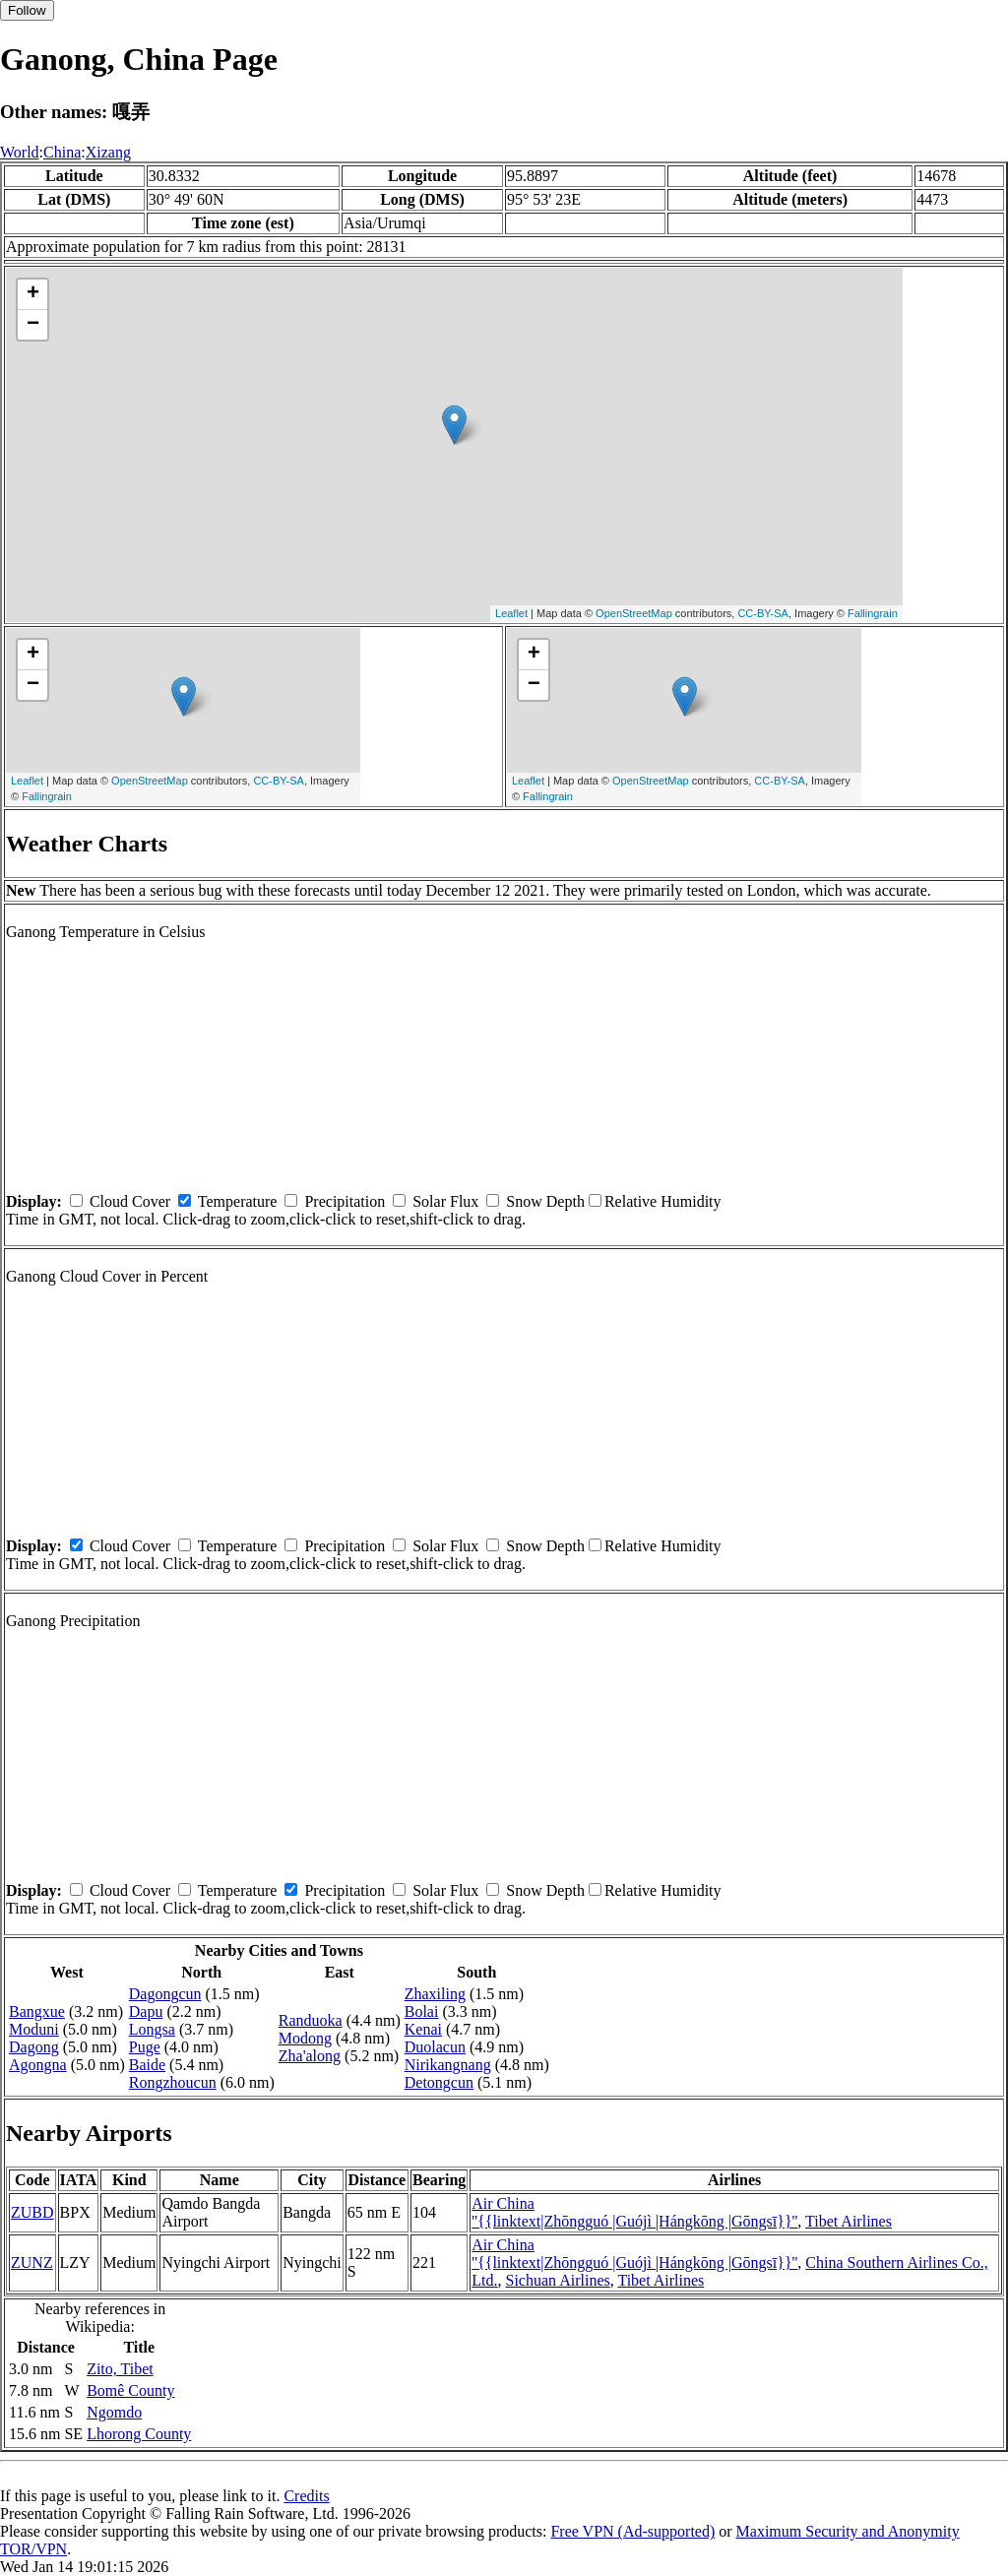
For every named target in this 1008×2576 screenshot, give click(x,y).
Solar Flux (445, 1201)
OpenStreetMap (634, 613)
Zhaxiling (435, 1993)
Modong (305, 2038)
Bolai (422, 2011)
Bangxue (37, 2011)
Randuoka (311, 2020)
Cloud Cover (130, 1201)
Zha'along (310, 2055)
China (62, 152)
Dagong (34, 2047)
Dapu (146, 2011)
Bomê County (130, 2390)
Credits (306, 2495)
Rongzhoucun (173, 2082)
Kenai (423, 2029)
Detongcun (439, 2082)
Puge (144, 2047)
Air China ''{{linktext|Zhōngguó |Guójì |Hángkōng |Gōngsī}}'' (634, 2212)
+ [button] (33, 294)
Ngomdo (114, 2412)
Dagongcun (165, 1993)
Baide (147, 2064)
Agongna (38, 2064)
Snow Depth (545, 1201)
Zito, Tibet (120, 2368)
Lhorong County (139, 2433)
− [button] (33, 325)
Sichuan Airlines (558, 2280)
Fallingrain (873, 613)
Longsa (152, 2029)
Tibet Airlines (848, 2221)
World (19, 152)
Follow (27, 10)
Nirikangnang (448, 2064)
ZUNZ (32, 2262)
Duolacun (435, 2047)
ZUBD (32, 2212)
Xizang (108, 152)
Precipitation (344, 1201)
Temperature (238, 1201)
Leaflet (511, 613)
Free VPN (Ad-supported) (632, 2531)
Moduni (34, 2029)
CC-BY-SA (762, 613)
